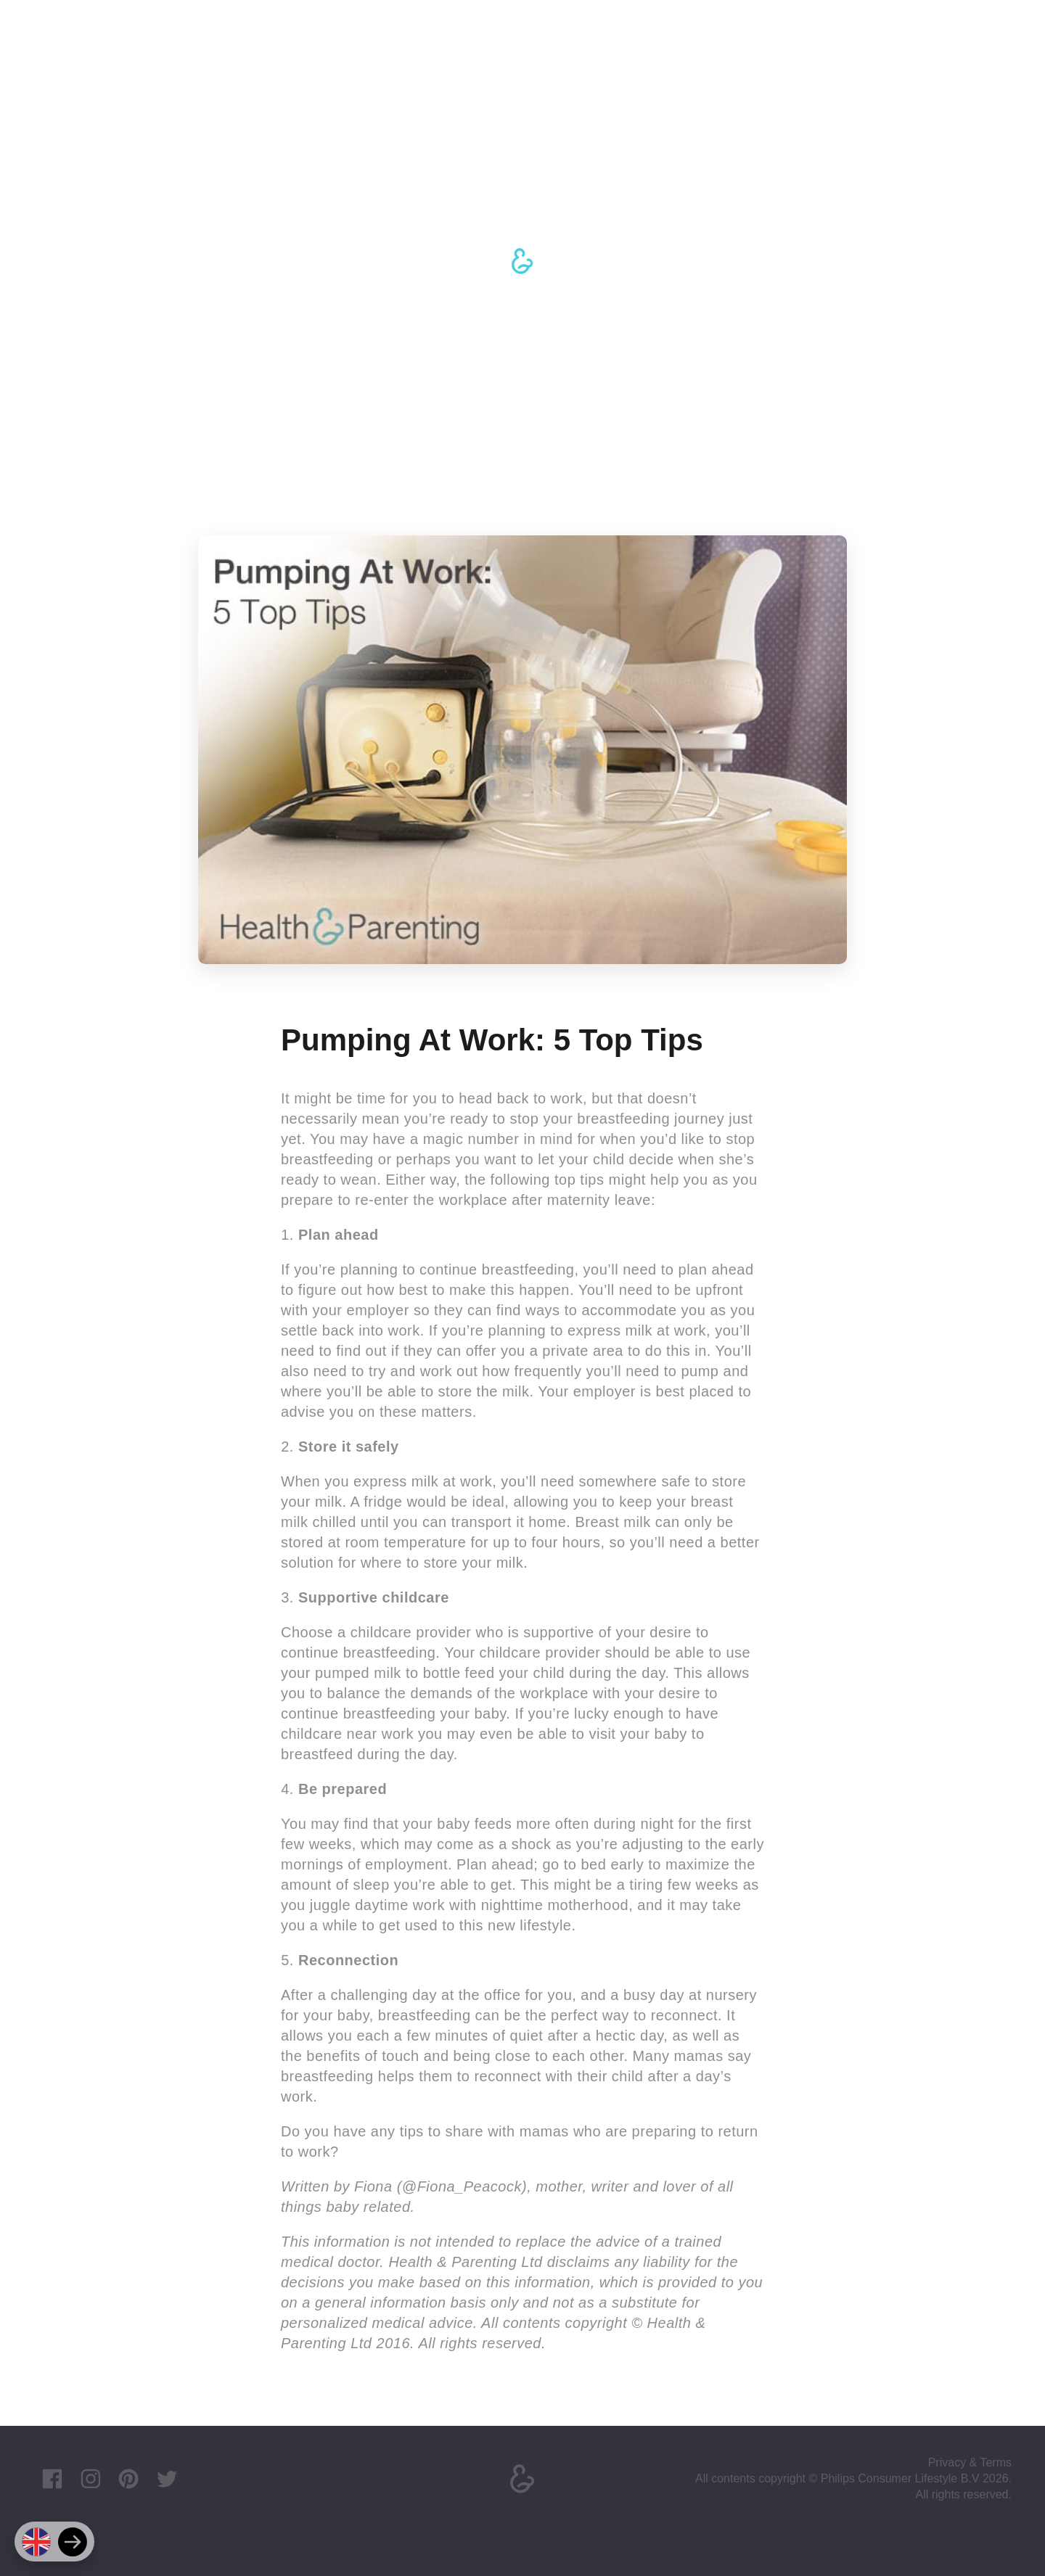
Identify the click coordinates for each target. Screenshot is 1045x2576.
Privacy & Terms (970, 2462)
